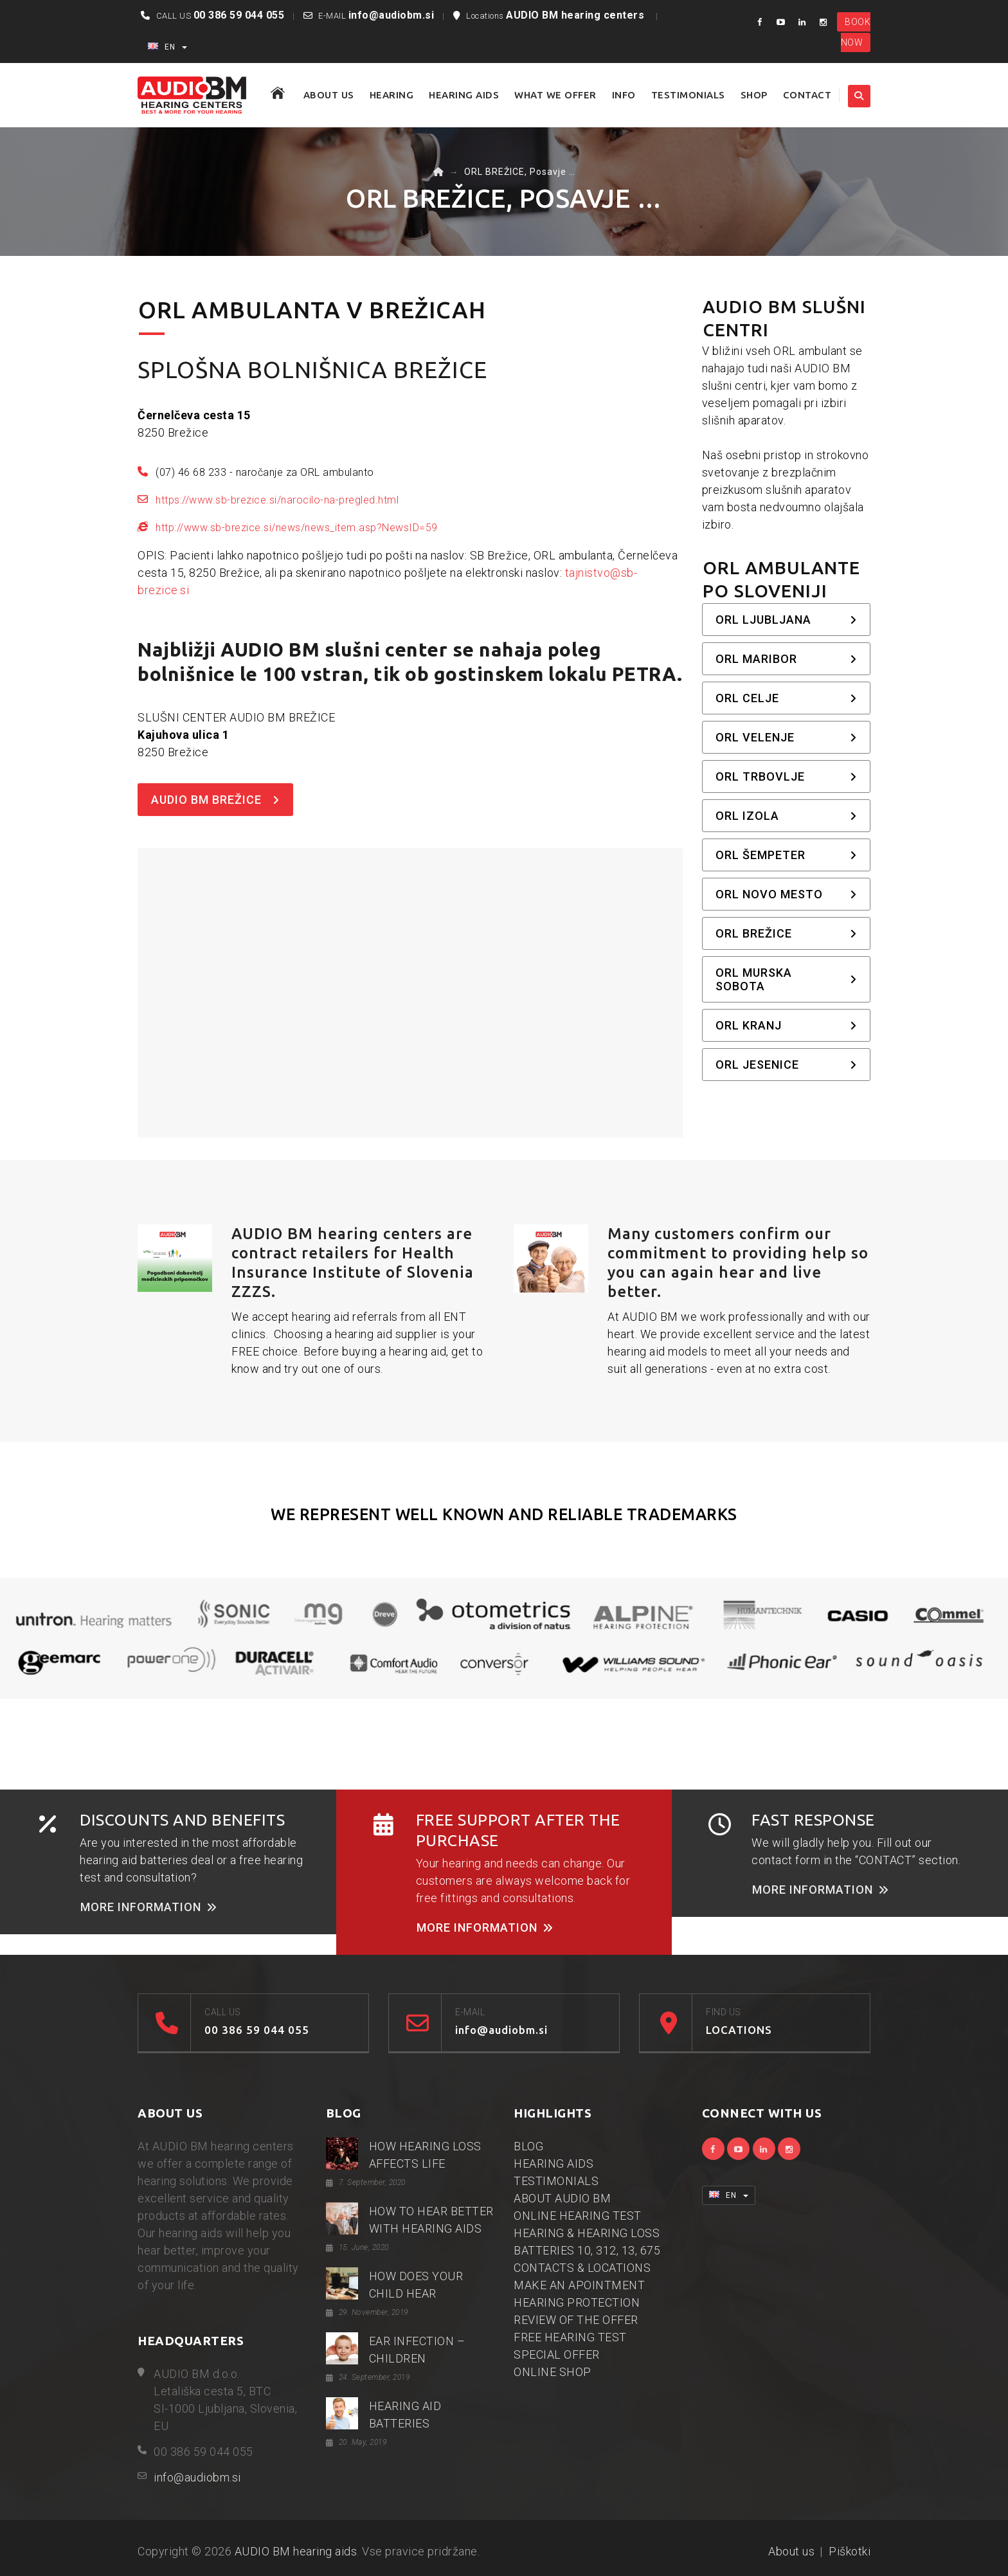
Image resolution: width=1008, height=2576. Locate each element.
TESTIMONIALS (688, 94)
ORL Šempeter (787, 855)
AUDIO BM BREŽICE (215, 799)
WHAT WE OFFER (555, 94)
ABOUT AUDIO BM (562, 2198)
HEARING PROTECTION (577, 2302)
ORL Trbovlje (787, 776)
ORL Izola (787, 815)
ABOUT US (328, 94)
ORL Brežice (787, 933)
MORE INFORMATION (148, 1907)
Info (624, 94)
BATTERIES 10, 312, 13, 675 (587, 2250)
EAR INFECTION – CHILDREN (417, 2349)
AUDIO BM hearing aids (296, 2551)
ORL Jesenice (787, 1064)
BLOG (528, 2146)
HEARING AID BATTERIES (405, 2414)
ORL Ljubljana (787, 619)
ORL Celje (787, 698)
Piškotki (849, 2551)
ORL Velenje (787, 737)
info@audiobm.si (391, 15)
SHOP (754, 94)
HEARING (392, 94)
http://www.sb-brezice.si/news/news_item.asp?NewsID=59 (297, 528)
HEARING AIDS (464, 94)
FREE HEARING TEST (570, 2337)
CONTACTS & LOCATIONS (582, 2267)
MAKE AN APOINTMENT (579, 2285)
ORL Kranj (787, 1025)
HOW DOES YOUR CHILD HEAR (416, 2284)
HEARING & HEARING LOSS (587, 2233)
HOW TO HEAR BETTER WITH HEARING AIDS (431, 2219)
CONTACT (807, 94)
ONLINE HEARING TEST (578, 2215)
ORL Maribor (787, 659)
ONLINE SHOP (552, 2372)
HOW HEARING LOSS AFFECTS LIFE (425, 2154)
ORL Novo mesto (787, 894)
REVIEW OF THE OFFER (576, 2320)
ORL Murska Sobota (787, 979)
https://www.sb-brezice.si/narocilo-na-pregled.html (277, 500)
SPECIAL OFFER (557, 2354)
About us (791, 2551)
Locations (556, 16)
